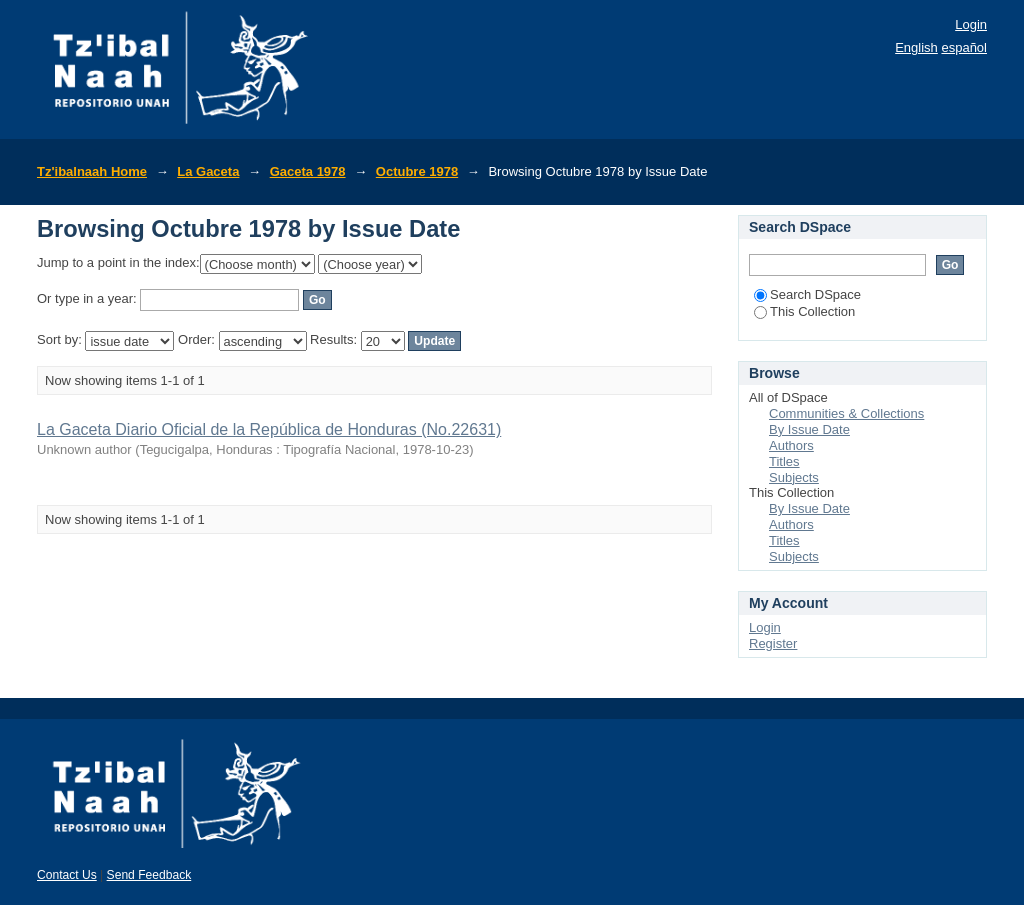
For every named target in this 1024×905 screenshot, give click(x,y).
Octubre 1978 (417, 171)
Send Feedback (149, 875)
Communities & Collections (846, 413)
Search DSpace (807, 294)
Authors (791, 445)
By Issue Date (809, 429)
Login (971, 24)
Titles (784, 461)
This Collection (804, 311)
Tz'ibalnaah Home (92, 171)
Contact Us (67, 875)
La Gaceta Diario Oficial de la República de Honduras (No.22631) (269, 429)
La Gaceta (208, 171)
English (916, 47)
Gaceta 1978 (308, 171)
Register (773, 643)
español (964, 47)
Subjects (794, 477)
